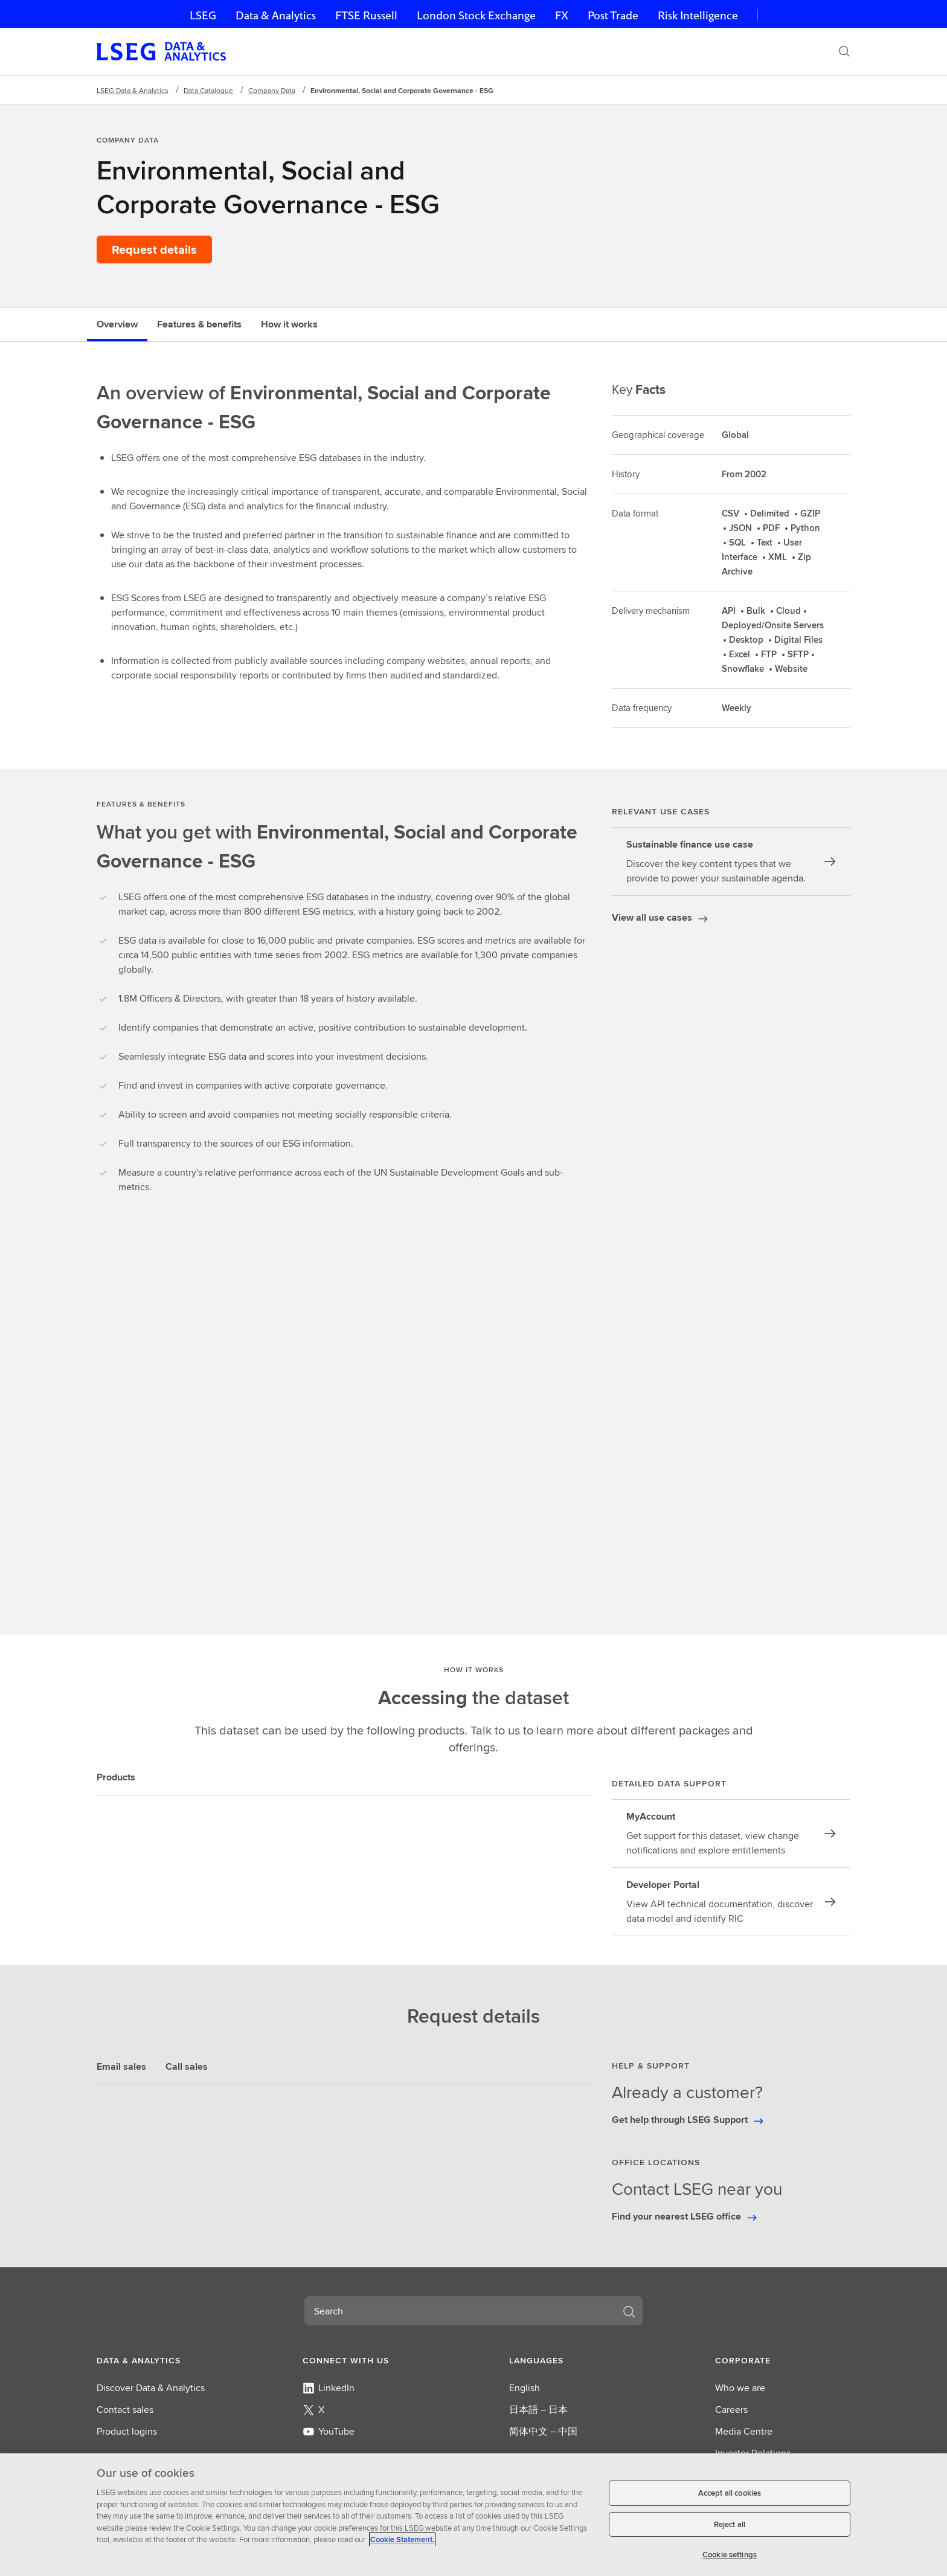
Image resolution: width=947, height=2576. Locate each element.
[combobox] (459, 2310)
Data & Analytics (276, 15)
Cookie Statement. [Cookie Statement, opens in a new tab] (402, 2539)
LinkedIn (329, 2388)
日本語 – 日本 (538, 2410)
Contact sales (125, 2410)
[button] (164, 2360)
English (524, 2388)
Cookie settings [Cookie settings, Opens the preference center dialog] (729, 2554)
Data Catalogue (208, 90)
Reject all (729, 2524)
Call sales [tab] (186, 2066)
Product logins (127, 2431)
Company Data (271, 90)
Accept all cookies (729, 2493)
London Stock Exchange (476, 15)
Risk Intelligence (698, 15)
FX (561, 15)
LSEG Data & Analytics (133, 90)
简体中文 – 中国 (543, 2431)
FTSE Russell (366, 15)
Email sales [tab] (121, 2066)
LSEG (203, 15)
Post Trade (613, 15)
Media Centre (743, 2431)
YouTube (329, 2431)
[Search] (844, 51)
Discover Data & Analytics (151, 2388)
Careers (731, 2410)
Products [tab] (116, 1777)
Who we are (740, 2388)
